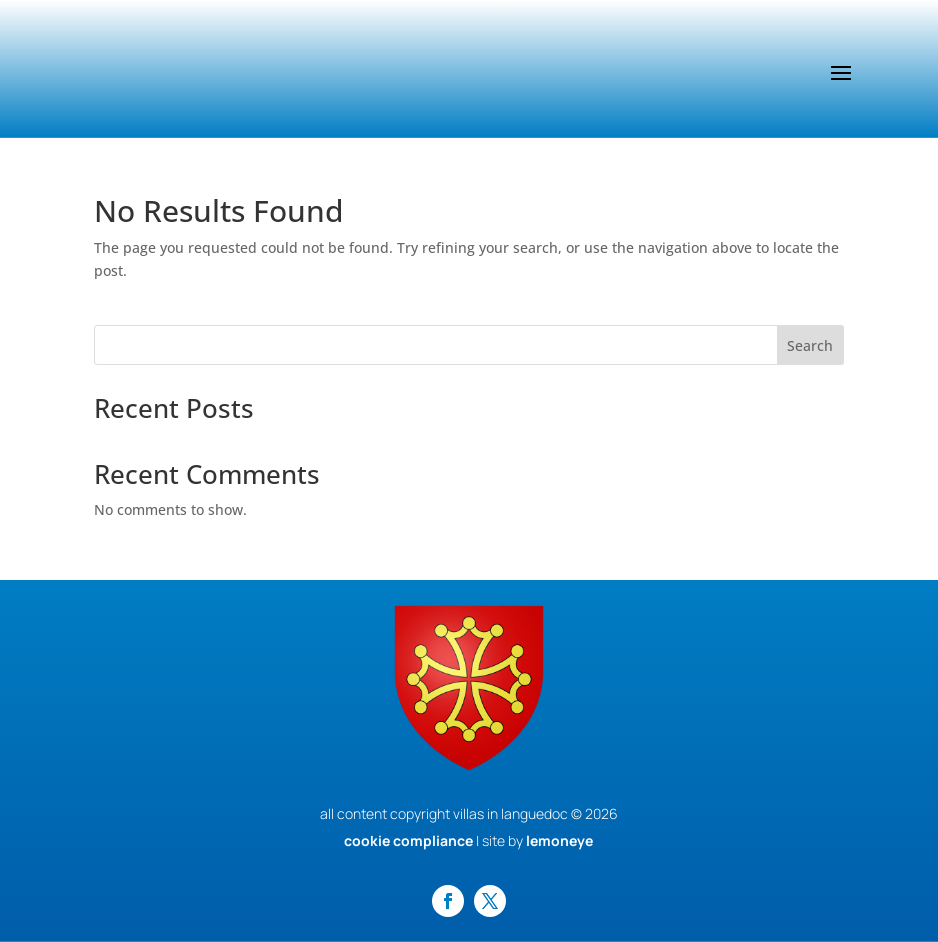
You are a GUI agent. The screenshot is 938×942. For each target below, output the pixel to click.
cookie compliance (408, 840)
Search (810, 345)
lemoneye (559, 840)
